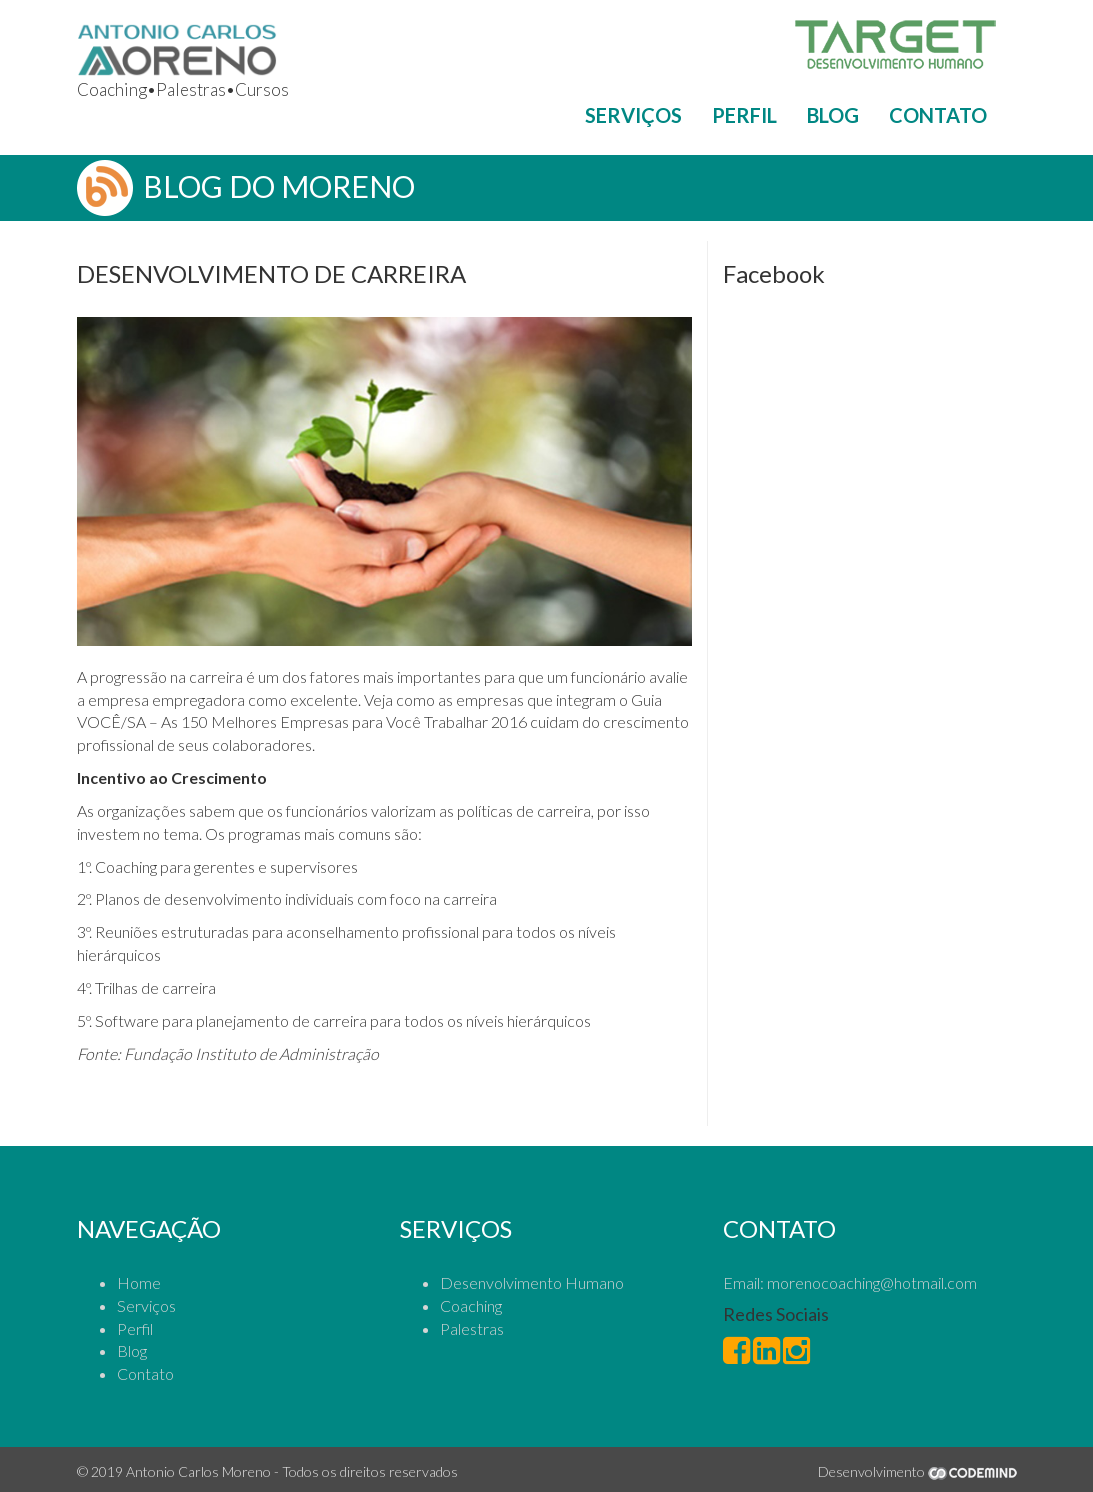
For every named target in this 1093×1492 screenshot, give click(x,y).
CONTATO (938, 115)
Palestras (472, 1328)
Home (139, 1282)
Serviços (146, 1305)
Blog (132, 1350)
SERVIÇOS (633, 115)
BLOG (833, 115)
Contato (145, 1373)
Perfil (135, 1328)
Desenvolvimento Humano (532, 1282)
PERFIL (744, 115)
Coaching (471, 1305)
